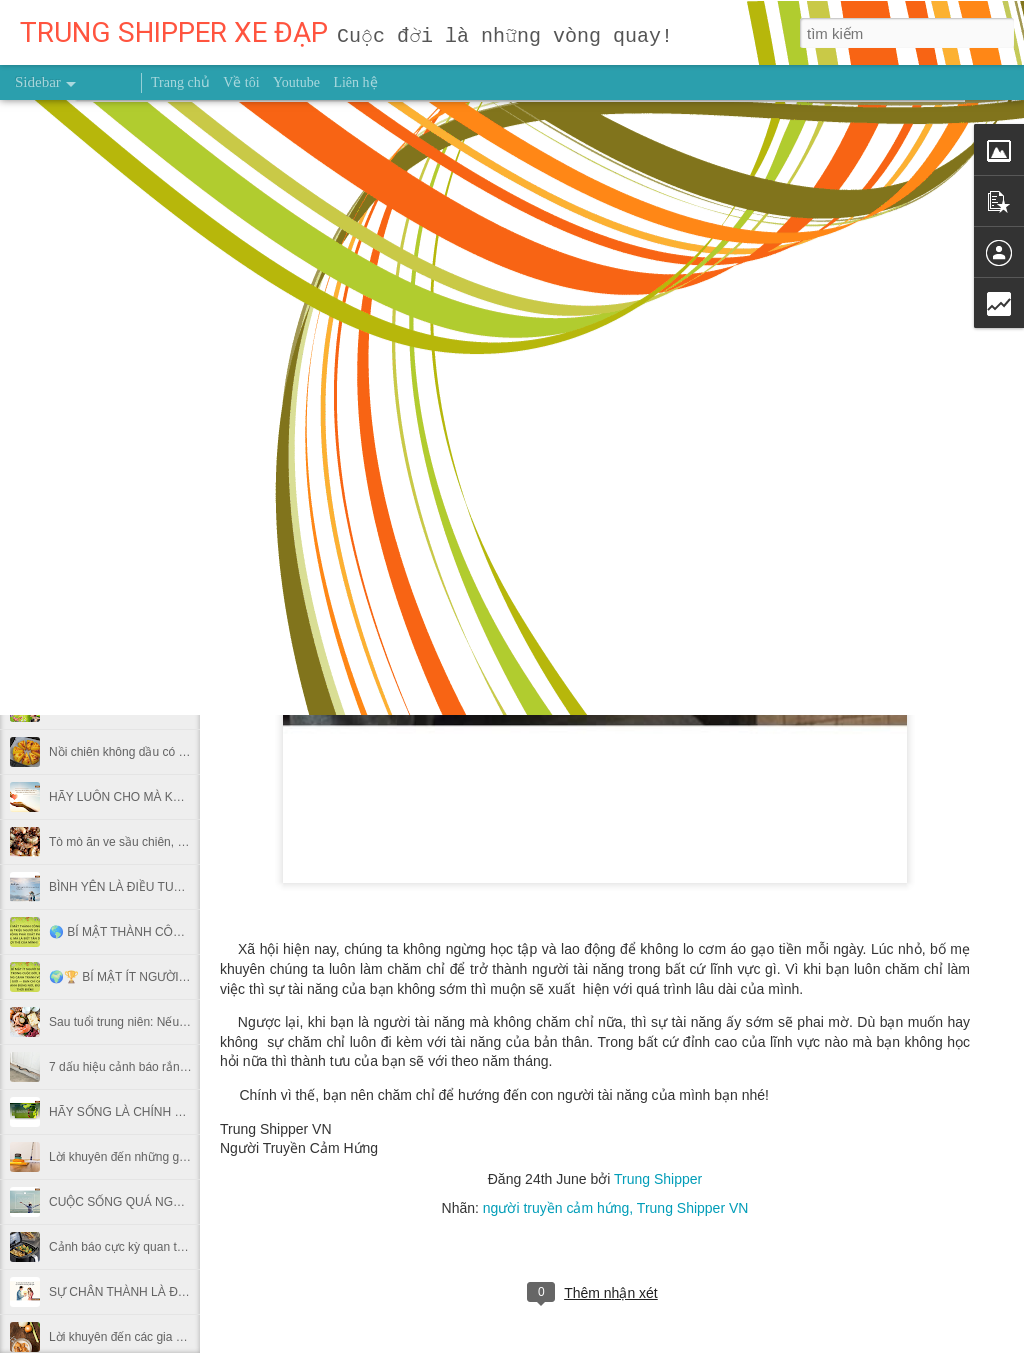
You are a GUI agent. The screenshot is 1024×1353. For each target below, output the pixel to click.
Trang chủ (180, 82)
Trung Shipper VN (693, 1208)
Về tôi (241, 82)
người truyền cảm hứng (556, 1208)
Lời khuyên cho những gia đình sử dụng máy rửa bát (189, 437)
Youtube (296, 82)
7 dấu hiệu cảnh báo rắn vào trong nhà (152, 1067)
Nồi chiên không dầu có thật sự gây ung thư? (169, 752)
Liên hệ (355, 82)
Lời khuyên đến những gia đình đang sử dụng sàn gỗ (191, 1157)
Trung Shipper (658, 1179)
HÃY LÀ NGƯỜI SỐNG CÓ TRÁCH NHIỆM (164, 617)
